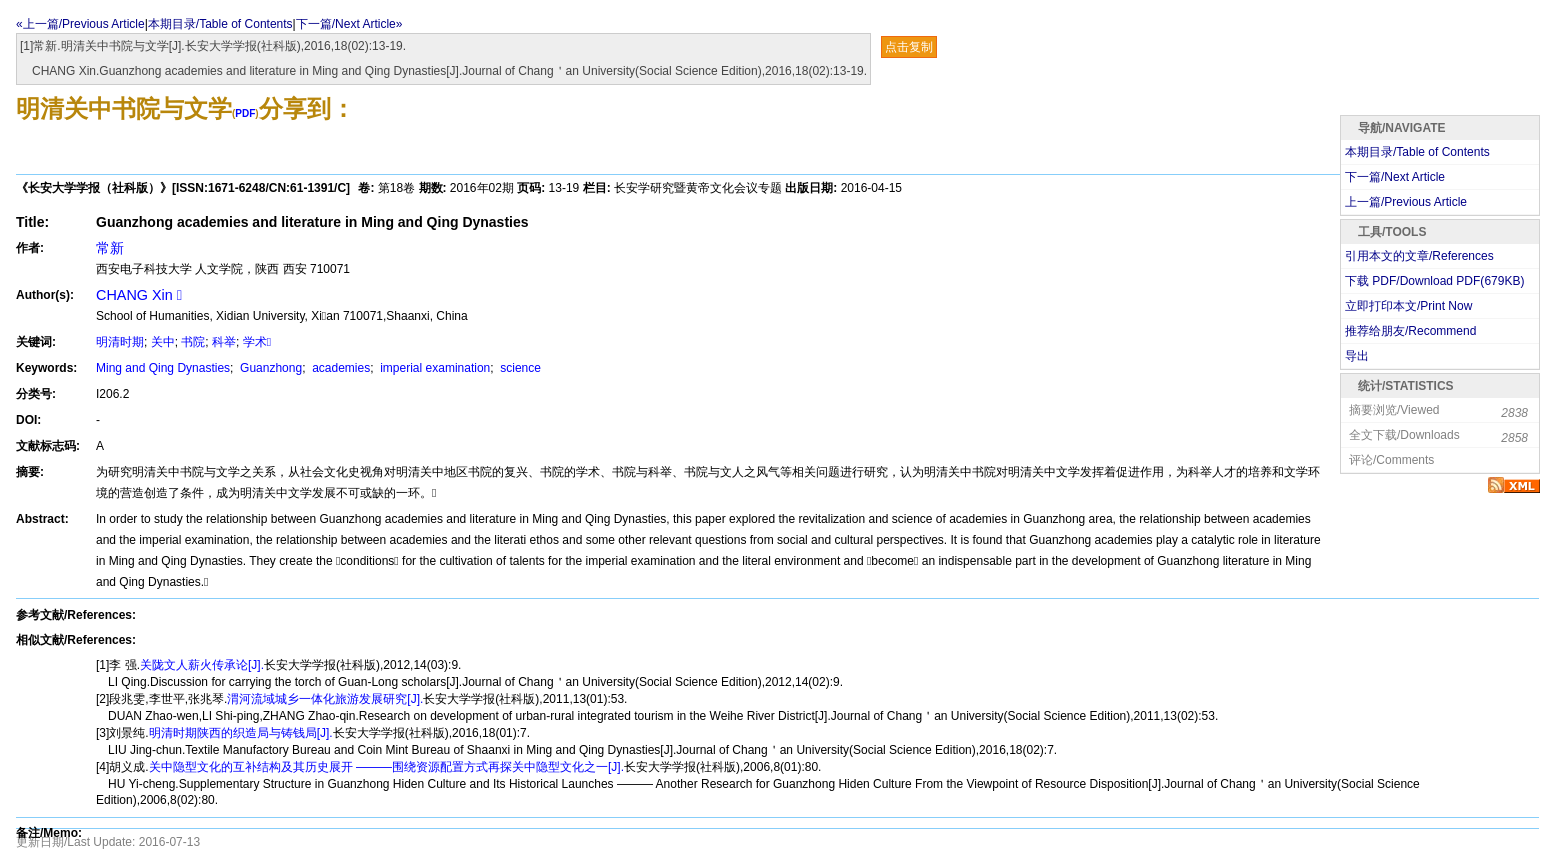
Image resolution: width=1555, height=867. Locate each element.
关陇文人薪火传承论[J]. (202, 665)
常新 (110, 248)
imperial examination (433, 368)
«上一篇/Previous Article (80, 24)
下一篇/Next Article (1395, 177)
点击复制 (909, 47)
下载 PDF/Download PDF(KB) (1434, 281)
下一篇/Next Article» (349, 24)
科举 (224, 342)
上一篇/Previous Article (1406, 202)
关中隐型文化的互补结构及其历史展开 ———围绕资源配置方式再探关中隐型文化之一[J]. (386, 767)
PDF (245, 113)
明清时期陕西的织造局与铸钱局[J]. (241, 733)
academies (339, 368)
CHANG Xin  (139, 295)
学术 (257, 342)
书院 (193, 342)
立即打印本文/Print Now (1408, 306)
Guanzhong (269, 368)
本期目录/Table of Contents (220, 24)
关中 (163, 342)
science (519, 368)
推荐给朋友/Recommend (1410, 331)
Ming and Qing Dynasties (163, 368)
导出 (1357, 356)
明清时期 (120, 342)
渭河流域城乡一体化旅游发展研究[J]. (325, 699)
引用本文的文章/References (1419, 256)
